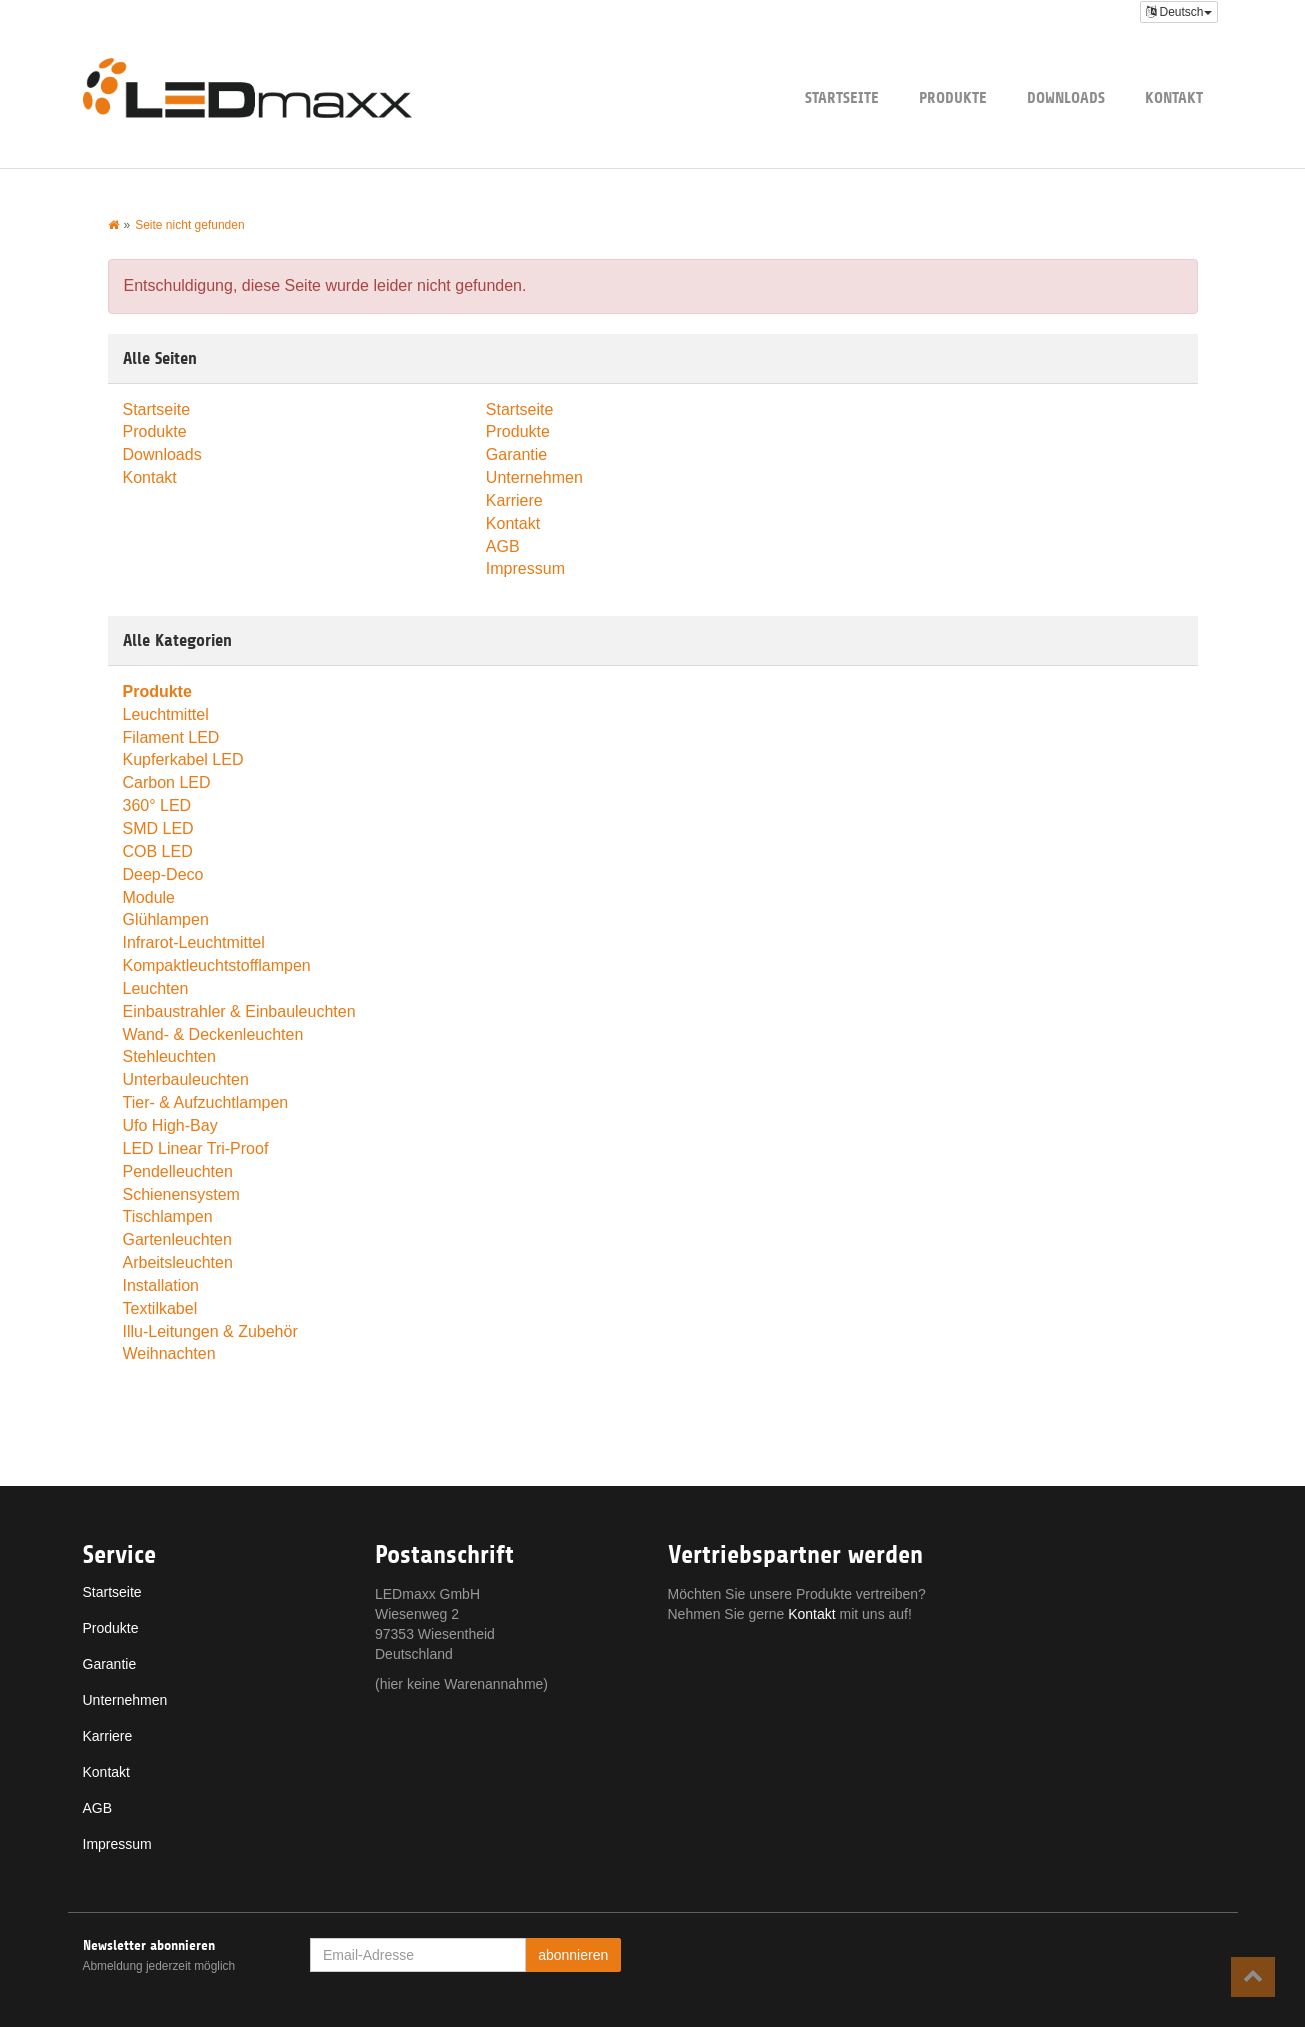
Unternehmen (534, 477)
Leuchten (156, 988)
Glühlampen (166, 919)
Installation (161, 1285)
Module (149, 897)
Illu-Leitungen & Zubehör (210, 1331)
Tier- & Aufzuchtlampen (206, 1102)
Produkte (953, 97)
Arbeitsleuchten (178, 1262)
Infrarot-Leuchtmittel (194, 942)
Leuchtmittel (166, 714)
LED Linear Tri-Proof (196, 1148)
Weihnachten (169, 1353)
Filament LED (171, 737)
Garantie (516, 454)
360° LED (157, 805)
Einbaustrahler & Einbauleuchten (239, 1011)
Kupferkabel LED (183, 759)
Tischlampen (168, 1216)
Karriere (514, 500)
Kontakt (1174, 97)
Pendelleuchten (178, 1171)
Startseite (842, 97)
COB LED (158, 851)
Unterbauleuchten (186, 1079)
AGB (503, 546)
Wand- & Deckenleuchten (213, 1034)
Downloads (1066, 97)
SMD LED (158, 828)
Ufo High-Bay (170, 1125)
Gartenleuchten (177, 1239)
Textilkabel (160, 1308)
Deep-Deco (163, 874)
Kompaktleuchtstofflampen (217, 965)
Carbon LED (167, 782)
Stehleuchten (169, 1056)
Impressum (525, 568)
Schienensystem (181, 1194)
